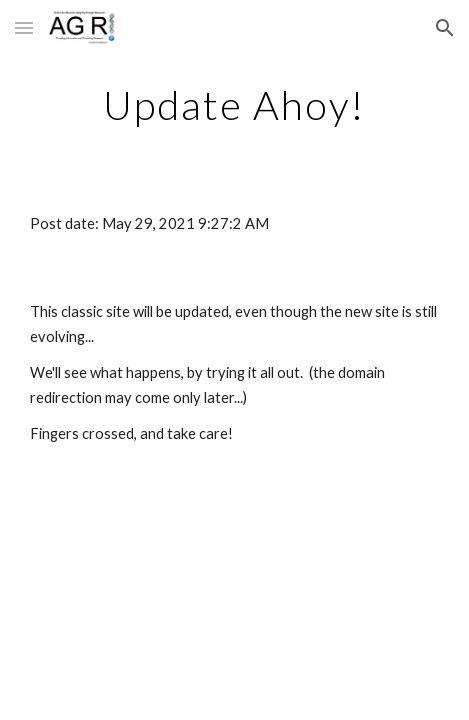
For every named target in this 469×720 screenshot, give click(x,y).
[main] (234, 105)
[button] (24, 27)
